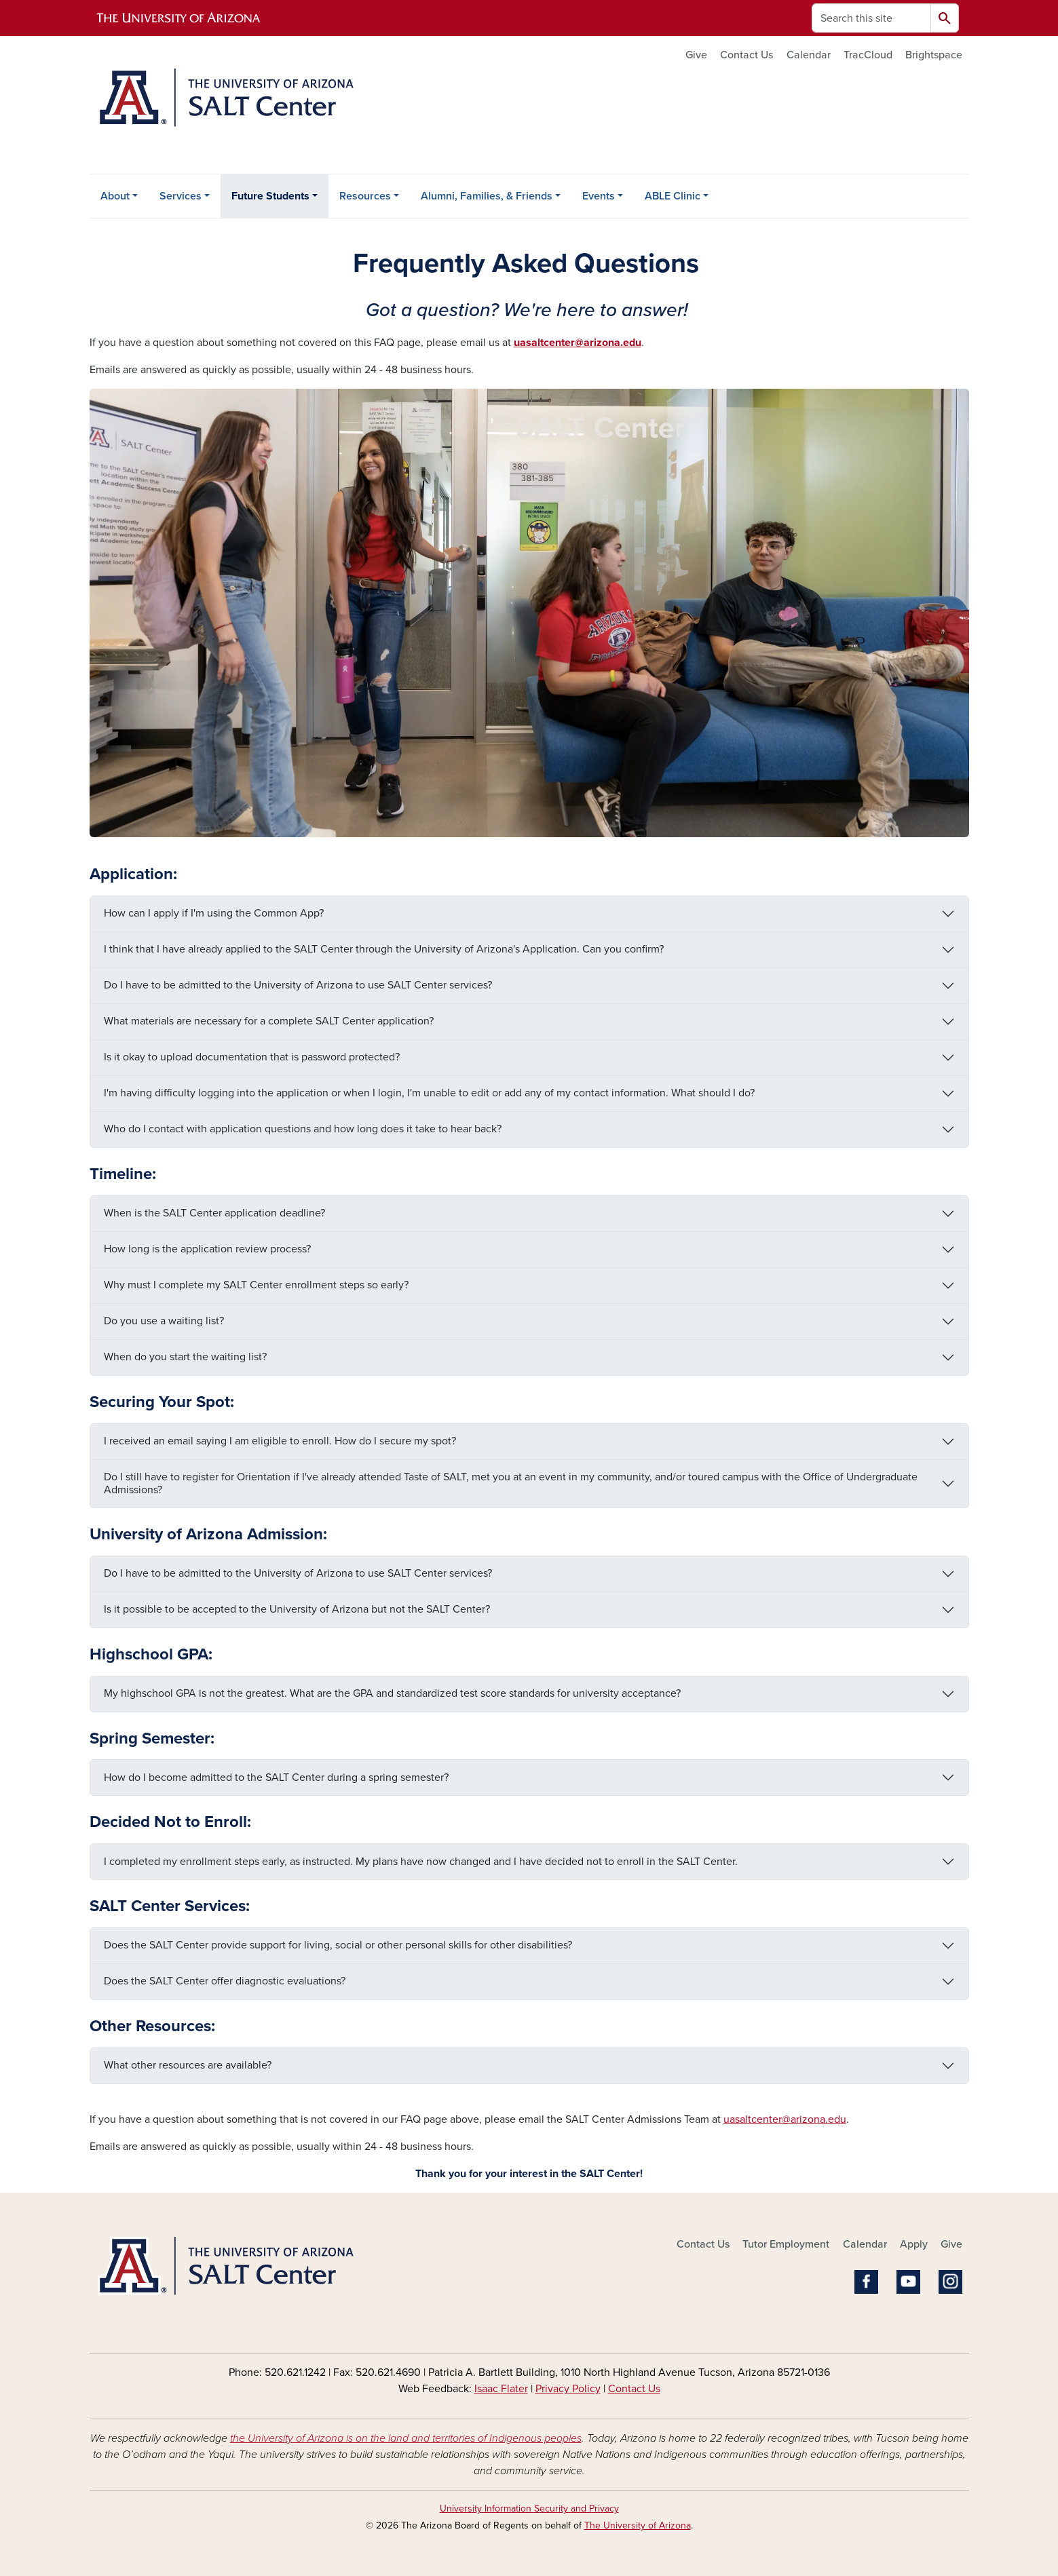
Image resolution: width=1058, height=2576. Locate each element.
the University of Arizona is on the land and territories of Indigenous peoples (406, 2438)
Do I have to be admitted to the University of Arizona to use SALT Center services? (298, 985)
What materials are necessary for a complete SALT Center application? (269, 1021)
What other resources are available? (187, 2065)
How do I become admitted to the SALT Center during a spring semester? (276, 1777)
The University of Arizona (637, 2525)
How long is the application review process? (207, 1249)
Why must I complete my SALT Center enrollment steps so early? (256, 1285)
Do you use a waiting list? (164, 1321)
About (115, 196)
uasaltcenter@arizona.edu (784, 2119)
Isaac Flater (501, 2389)
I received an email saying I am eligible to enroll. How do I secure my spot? (280, 1441)
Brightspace (933, 55)
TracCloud (868, 55)
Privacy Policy (568, 2389)
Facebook (866, 2282)
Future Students (270, 196)
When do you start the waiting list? (185, 1357)
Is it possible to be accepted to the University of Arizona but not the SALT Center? (297, 1609)
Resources (365, 196)
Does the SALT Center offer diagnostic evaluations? (224, 1981)
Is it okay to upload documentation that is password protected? (252, 1057)
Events (598, 196)
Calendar (809, 55)
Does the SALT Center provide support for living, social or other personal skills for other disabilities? (338, 1945)
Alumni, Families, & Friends (486, 196)
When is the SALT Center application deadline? (214, 1213)
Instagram (950, 2282)
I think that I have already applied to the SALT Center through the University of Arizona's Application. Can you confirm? (384, 949)
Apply (914, 2244)
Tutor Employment (785, 2244)
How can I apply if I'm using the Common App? (214, 913)
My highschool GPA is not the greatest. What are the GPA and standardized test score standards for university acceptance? (392, 1693)
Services (180, 196)
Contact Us (746, 55)
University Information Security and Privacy (529, 2508)
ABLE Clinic (672, 196)
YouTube (908, 2282)
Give (696, 55)
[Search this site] (871, 18)
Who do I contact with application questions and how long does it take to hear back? (303, 1129)
